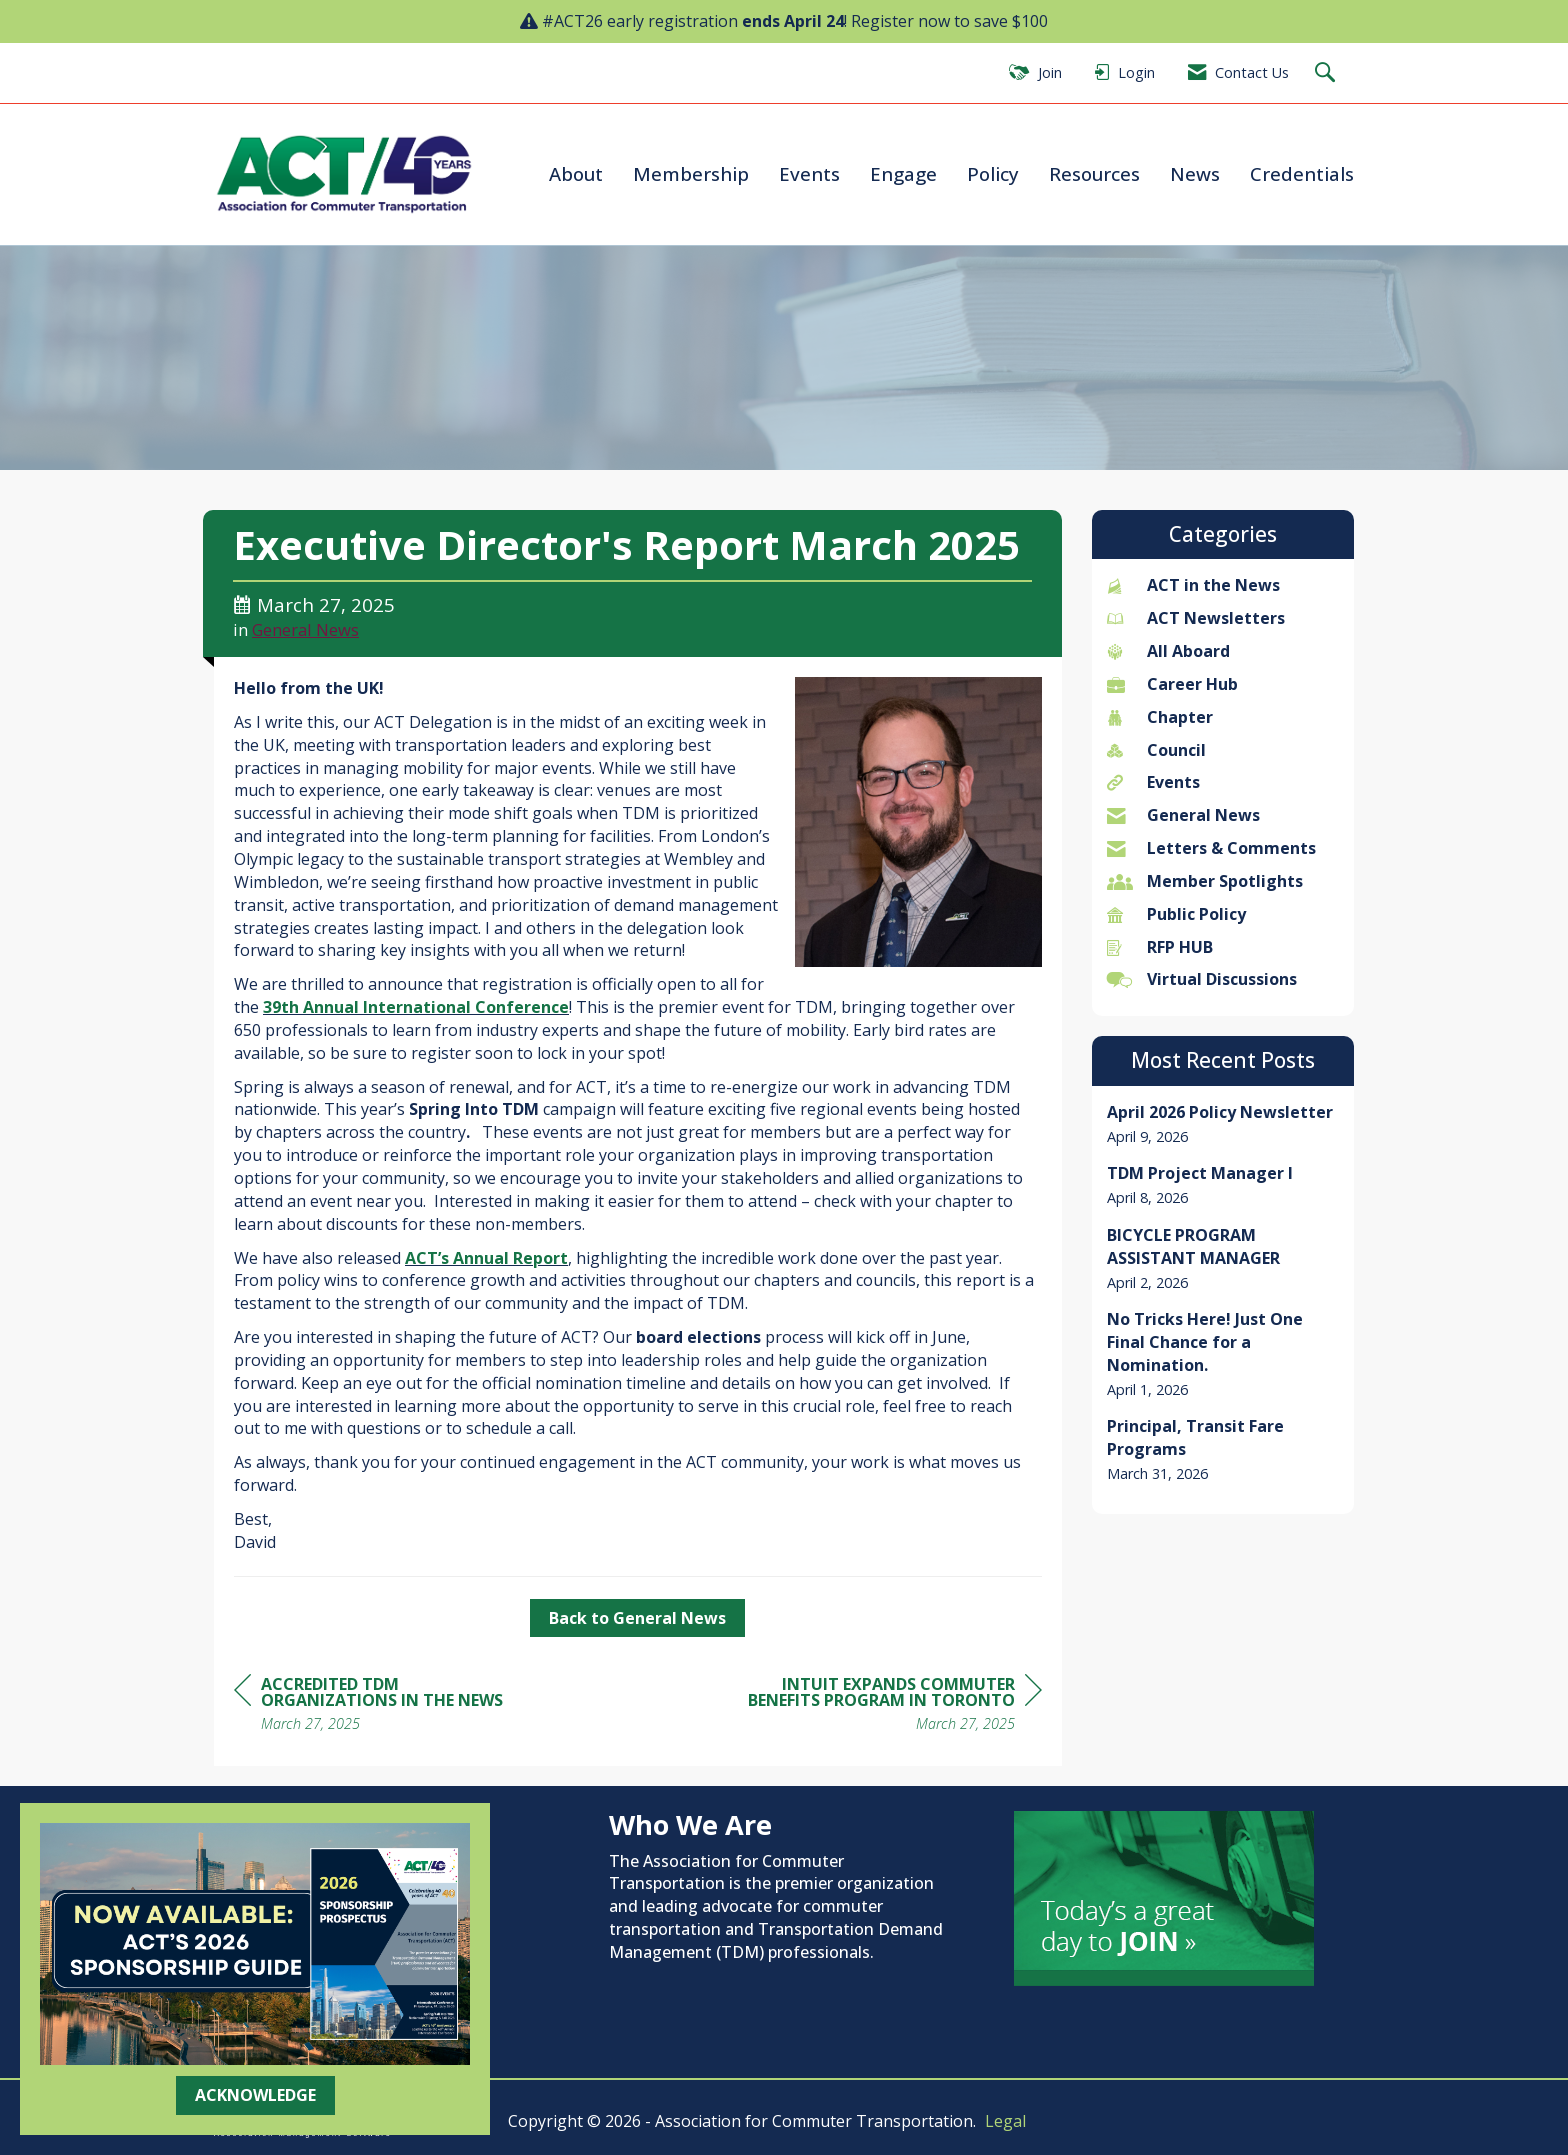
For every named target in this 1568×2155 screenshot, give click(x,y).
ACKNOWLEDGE (255, 2095)
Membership (691, 173)
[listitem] (1223, 1124)
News (1195, 173)
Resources (1094, 173)
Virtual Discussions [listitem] (1202, 979)
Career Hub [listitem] (1172, 684)
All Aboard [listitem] (1168, 651)
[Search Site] (1327, 73)
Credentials (1302, 173)
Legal (1005, 2121)
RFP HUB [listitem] (1160, 947)
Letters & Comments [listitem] (1211, 848)
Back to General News (637, 1618)
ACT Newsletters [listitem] (1196, 618)
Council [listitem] (1156, 750)
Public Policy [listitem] (1176, 914)
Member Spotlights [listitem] (1205, 881)
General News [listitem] (1183, 815)
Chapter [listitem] (1160, 717)
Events (809, 173)
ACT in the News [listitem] (1193, 585)
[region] (892, 1706)
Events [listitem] (1153, 782)
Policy (993, 173)
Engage (903, 173)
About (576, 173)
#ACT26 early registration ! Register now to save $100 (795, 21)
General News (305, 629)
